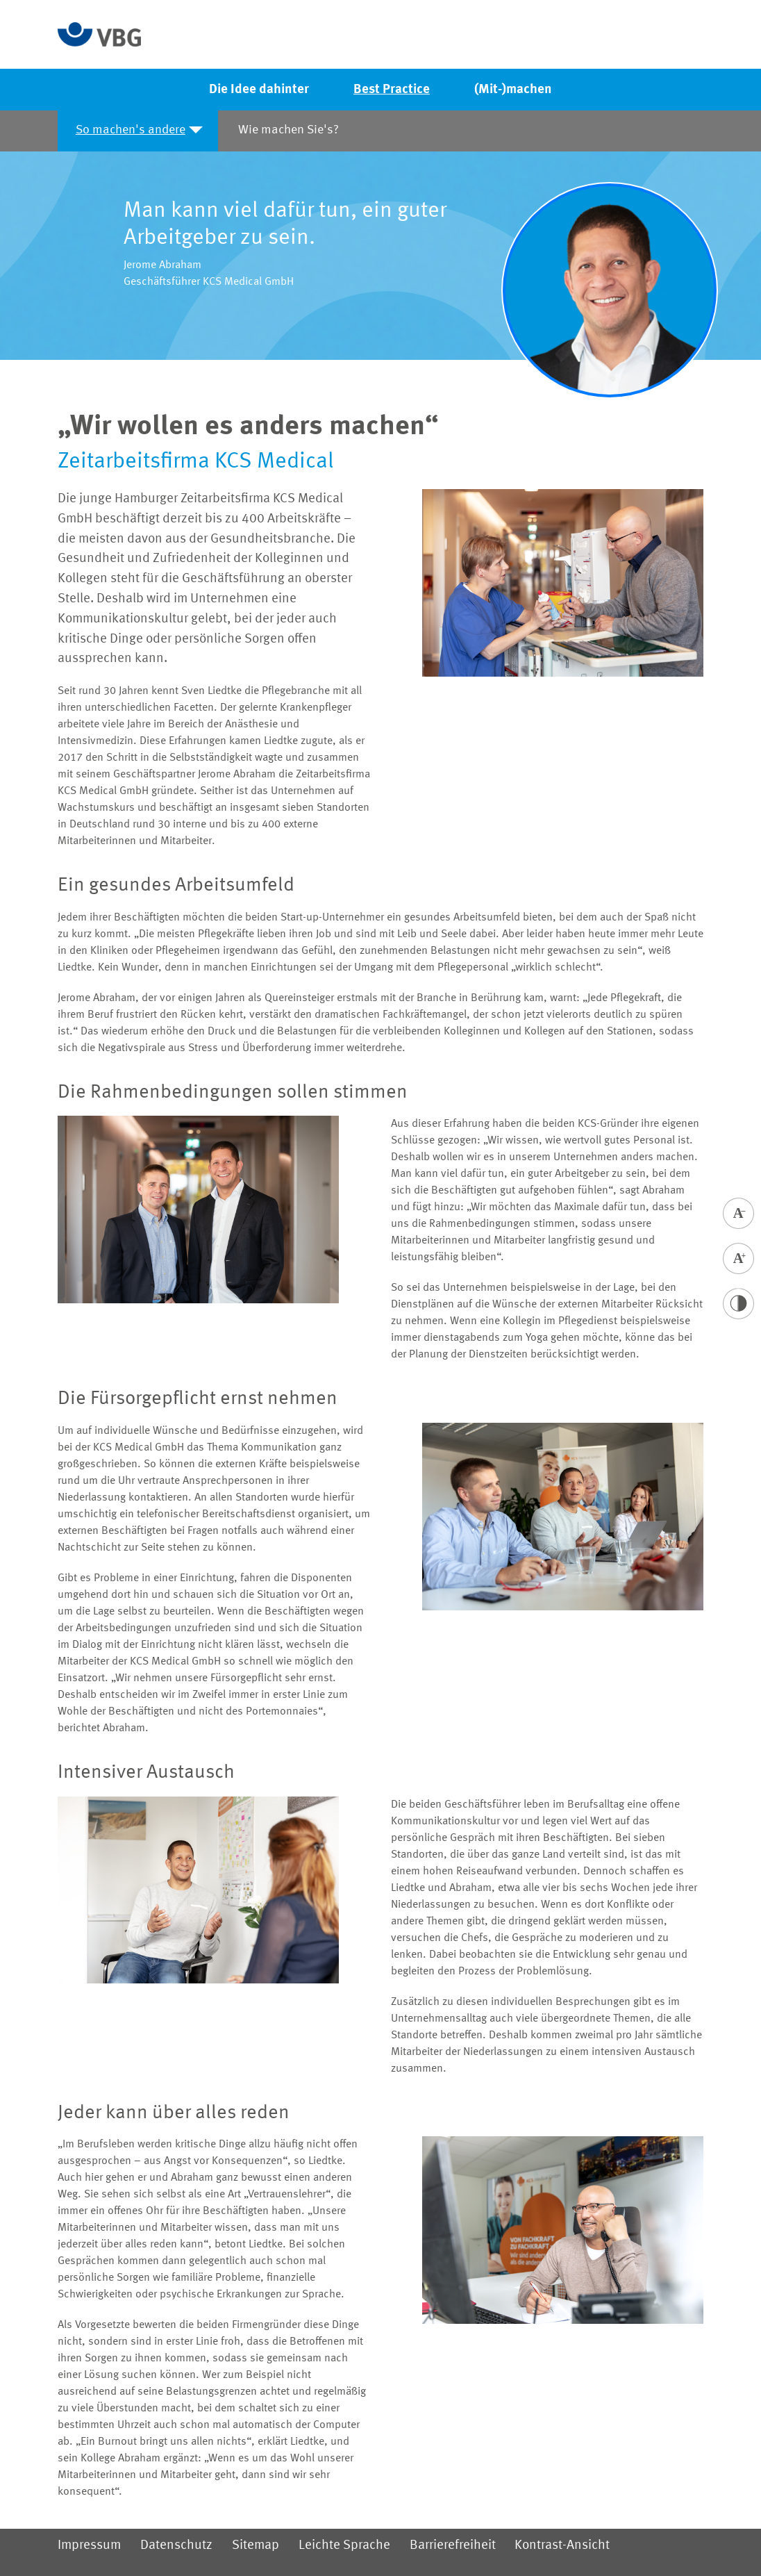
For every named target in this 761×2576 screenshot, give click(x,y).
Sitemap (255, 2545)
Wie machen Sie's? (288, 130)
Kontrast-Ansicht (562, 2545)
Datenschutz (176, 2545)
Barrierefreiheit (453, 2545)
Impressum (89, 2545)
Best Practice (391, 90)
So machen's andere (130, 130)
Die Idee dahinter (259, 90)
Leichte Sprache (344, 2545)
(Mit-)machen (513, 90)
